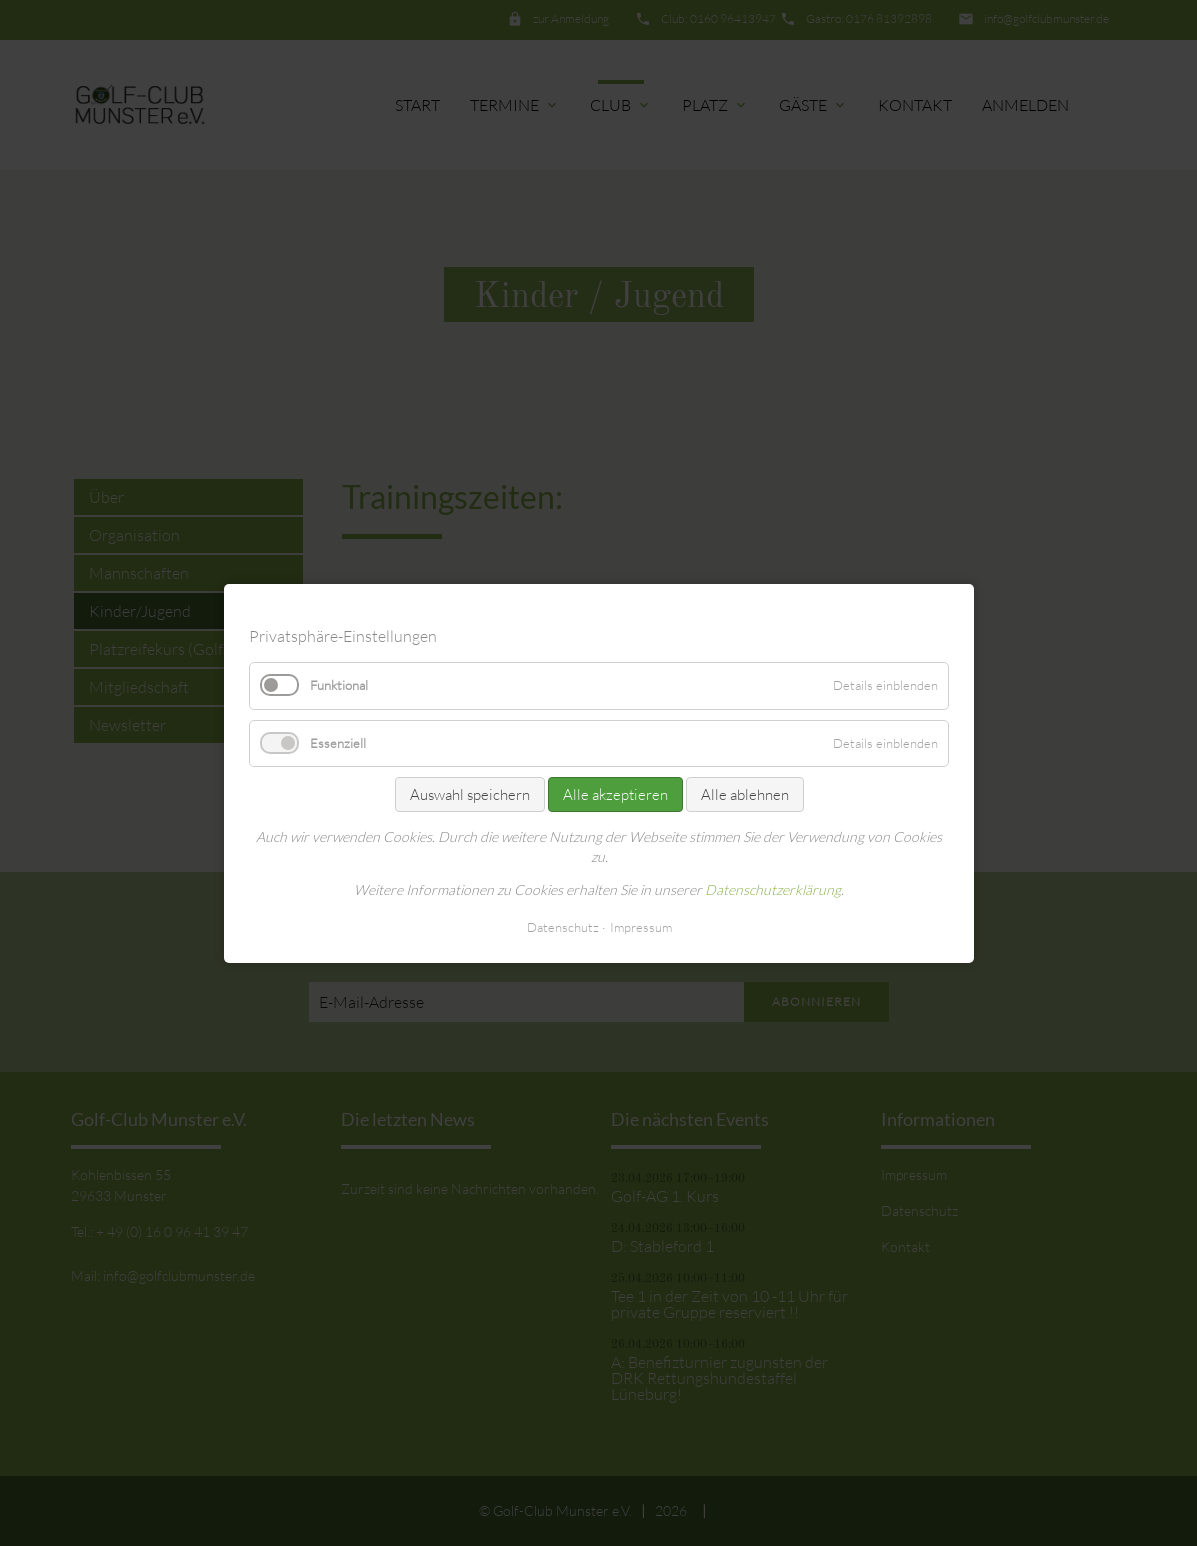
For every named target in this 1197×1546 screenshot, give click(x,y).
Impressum (640, 926)
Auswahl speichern (469, 793)
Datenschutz (562, 926)
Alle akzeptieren (614, 793)
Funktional (339, 685)
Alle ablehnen (744, 793)
